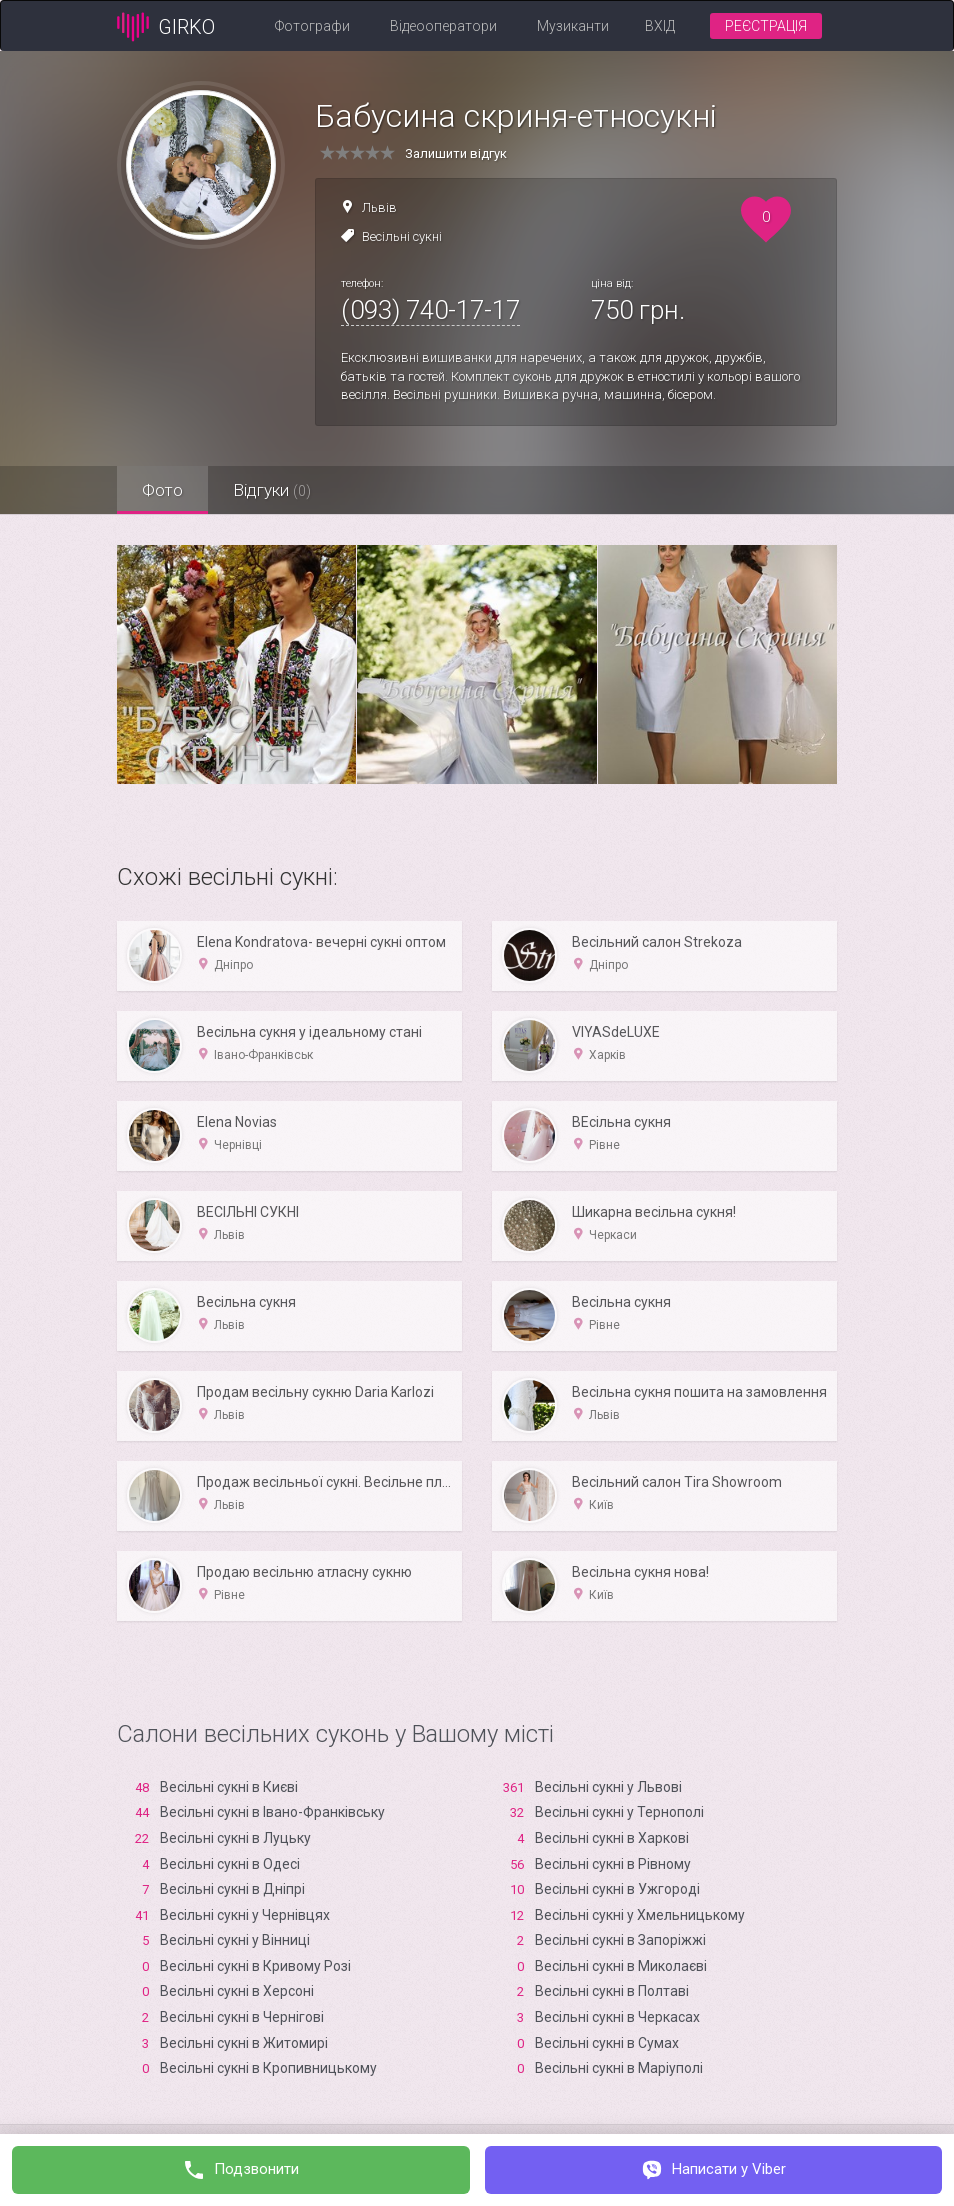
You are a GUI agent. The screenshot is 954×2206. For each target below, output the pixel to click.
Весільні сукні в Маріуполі (619, 2068)
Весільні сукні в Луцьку (235, 1838)
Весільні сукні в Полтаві (612, 1991)
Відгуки (272, 490)
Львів (379, 207)
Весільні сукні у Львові (608, 1787)
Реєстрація (766, 26)
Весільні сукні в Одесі (230, 1864)
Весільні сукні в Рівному (613, 1864)
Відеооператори (443, 26)
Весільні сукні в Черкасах (617, 2017)
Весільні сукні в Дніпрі (232, 1889)
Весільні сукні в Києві (229, 1787)
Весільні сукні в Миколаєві (621, 1966)
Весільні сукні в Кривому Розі (255, 1966)
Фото (162, 490)
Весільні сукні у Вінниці (235, 1940)
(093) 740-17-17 (430, 310)
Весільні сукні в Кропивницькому (268, 2068)
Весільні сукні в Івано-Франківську (272, 1812)
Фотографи (312, 26)
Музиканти (573, 26)
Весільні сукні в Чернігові (242, 2017)
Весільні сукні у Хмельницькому (640, 1915)
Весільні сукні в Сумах (607, 2043)
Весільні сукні (402, 236)
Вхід (660, 26)
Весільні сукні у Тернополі (619, 1812)
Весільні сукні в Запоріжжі (620, 1940)
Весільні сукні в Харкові (612, 1838)
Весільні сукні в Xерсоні (237, 1991)
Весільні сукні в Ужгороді (617, 1889)
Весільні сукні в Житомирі (244, 2043)
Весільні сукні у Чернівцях (245, 1915)
